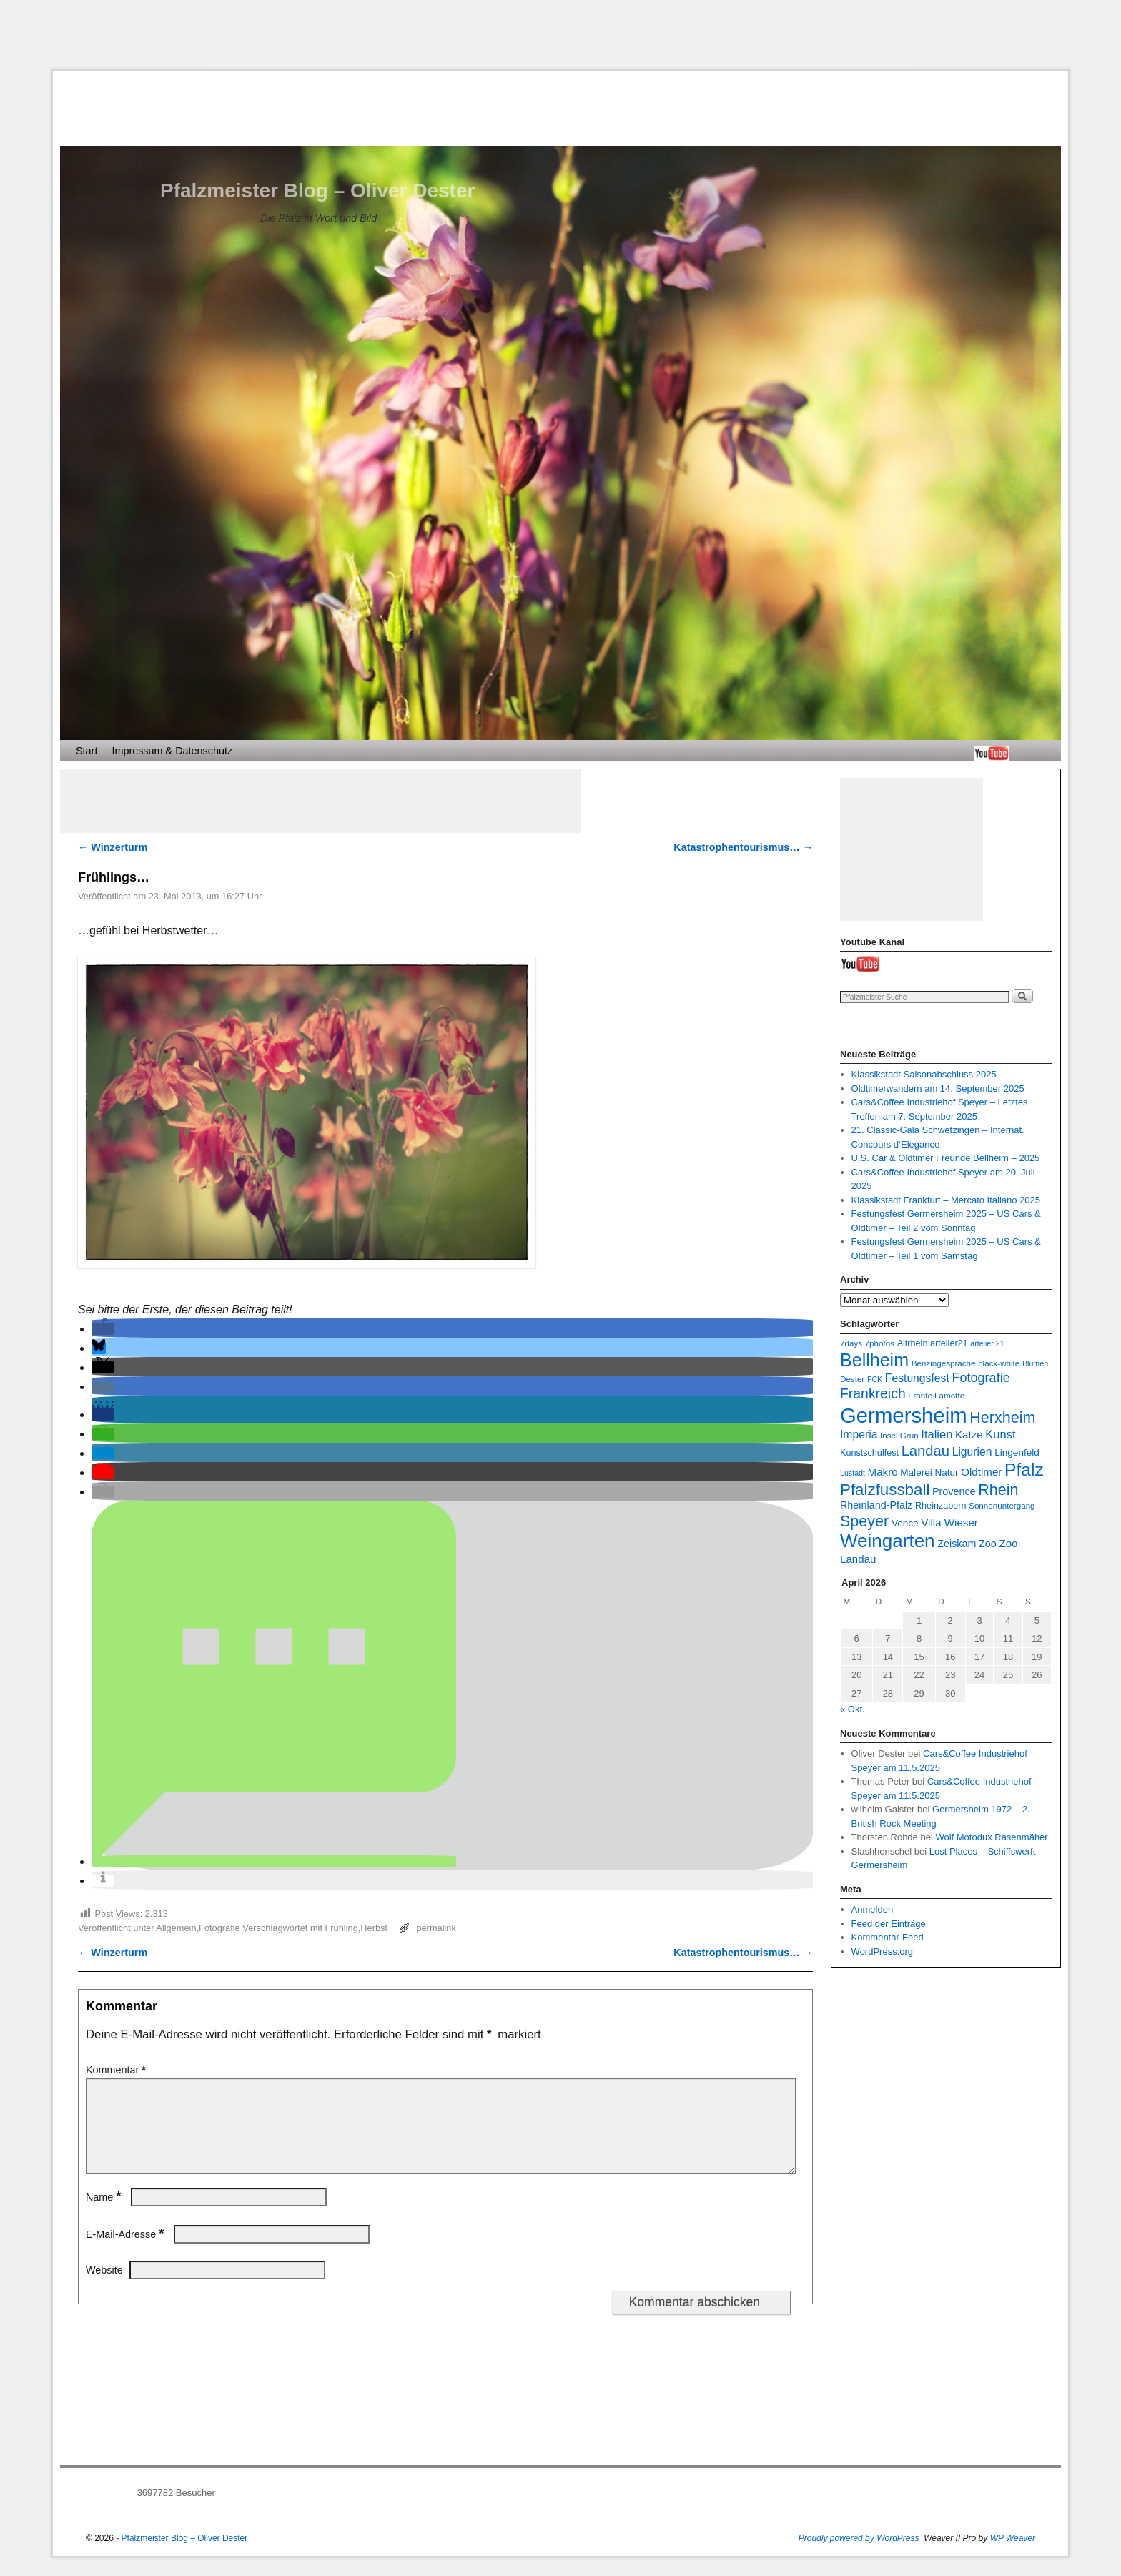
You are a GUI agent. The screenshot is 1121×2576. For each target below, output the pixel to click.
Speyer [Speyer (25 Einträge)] (864, 1521)
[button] (103, 1329)
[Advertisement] (560, 35)
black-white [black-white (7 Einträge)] (998, 1363)
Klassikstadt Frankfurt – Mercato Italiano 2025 (945, 1200)
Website (104, 2287)
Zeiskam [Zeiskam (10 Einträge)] (956, 1543)
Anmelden (872, 1909)
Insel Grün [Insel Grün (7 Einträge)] (899, 1435)
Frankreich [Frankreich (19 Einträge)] (873, 1393)
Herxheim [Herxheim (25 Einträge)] (1002, 1417)
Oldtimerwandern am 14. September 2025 (937, 1088)
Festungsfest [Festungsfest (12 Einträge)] (917, 1378)
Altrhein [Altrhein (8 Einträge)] (912, 1343)
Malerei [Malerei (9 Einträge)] (916, 1472)
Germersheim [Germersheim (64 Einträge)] (903, 1415)
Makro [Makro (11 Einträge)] (883, 1472)
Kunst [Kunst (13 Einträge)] (1000, 1434)
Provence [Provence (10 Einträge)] (954, 1491)
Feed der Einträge (888, 1923)
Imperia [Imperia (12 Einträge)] (858, 1434)
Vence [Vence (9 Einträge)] (905, 1523)
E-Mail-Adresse (126, 2251)
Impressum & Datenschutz (172, 750)
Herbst (373, 1928)
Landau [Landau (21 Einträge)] (925, 1451)
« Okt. (852, 1709)
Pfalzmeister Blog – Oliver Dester (317, 190)
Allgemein (176, 1928)
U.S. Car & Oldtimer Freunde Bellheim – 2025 (945, 1158)
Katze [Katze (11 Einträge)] (969, 1434)
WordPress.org (882, 1951)
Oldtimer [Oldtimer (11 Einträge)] (981, 1472)
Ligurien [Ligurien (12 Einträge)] (972, 1452)
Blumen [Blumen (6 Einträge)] (1035, 1363)
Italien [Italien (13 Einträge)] (936, 1434)
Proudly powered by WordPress (859, 2555)
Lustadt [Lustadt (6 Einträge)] (852, 1473)
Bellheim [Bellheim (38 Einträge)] (874, 1360)
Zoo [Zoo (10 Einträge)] (988, 1543)
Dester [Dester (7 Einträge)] (852, 1378)
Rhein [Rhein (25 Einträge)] (998, 1490)
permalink (435, 1928)
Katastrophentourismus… (743, 847)
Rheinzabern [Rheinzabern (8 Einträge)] (941, 1506)
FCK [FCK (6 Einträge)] (874, 1379)
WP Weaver (1012, 2555)
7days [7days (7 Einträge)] (851, 1343)
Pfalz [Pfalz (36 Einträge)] (1024, 1469)
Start (86, 750)
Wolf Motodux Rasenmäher (991, 1837)
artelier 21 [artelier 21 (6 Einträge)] (987, 1343)
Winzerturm (112, 847)
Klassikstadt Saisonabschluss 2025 (924, 1074)
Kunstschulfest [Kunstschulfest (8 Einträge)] (869, 1453)
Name (105, 2214)
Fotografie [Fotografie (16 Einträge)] (980, 1378)
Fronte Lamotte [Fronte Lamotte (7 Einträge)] (936, 1395)
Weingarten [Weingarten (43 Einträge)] (887, 1540)
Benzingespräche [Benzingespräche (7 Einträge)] (944, 1363)
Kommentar (117, 2070)
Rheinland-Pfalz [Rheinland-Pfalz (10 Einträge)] (876, 1505)
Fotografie (219, 1928)
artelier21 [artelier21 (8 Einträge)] (949, 1343)
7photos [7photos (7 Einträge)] (879, 1343)
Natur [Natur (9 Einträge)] (946, 1472)
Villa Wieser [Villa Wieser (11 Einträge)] (949, 1522)
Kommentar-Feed (887, 1937)
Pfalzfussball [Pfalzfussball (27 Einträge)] (884, 1490)
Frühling (341, 1928)
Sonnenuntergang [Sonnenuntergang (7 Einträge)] (1001, 1505)
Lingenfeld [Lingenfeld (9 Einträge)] (1016, 1452)
